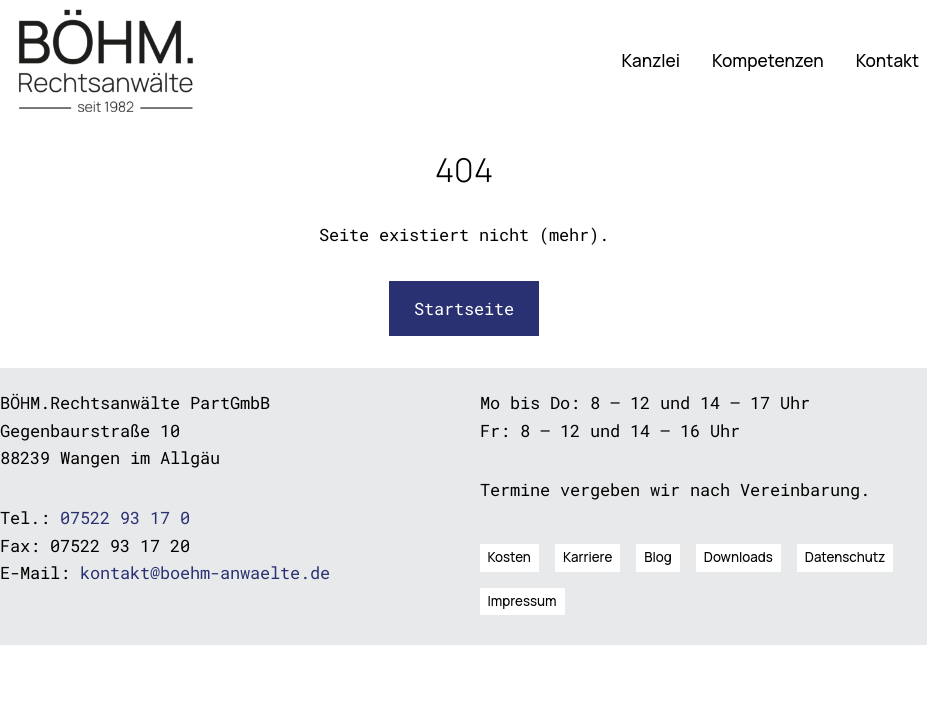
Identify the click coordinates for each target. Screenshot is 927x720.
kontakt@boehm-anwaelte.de (205, 572)
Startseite (464, 308)
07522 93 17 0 (125, 517)
